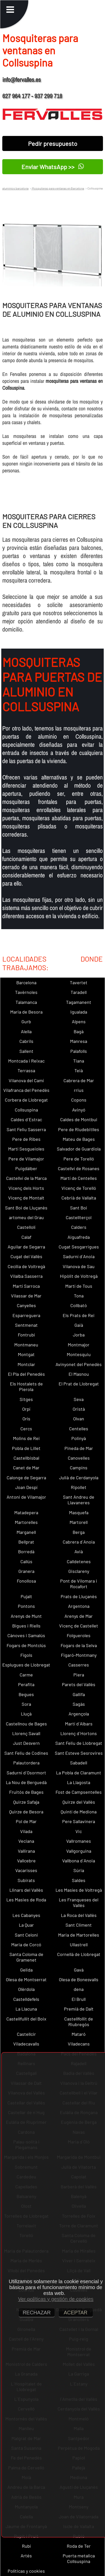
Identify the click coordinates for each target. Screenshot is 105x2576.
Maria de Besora (26, 1012)
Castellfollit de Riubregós (78, 2021)
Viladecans (79, 2044)
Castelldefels (26, 1999)
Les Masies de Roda (26, 1899)
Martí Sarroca (26, 1286)
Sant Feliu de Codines (26, 1753)
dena (79, 1989)
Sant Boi (78, 1207)
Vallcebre (26, 1860)
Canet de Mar (26, 1467)
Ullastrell (79, 1944)
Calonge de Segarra (26, 1477)
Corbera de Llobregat (26, 1100)
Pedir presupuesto (52, 143)
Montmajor (78, 1344)
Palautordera (26, 1762)
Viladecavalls (26, 2044)
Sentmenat (26, 1325)
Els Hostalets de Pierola (26, 1386)
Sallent (26, 1051)
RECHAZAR (37, 2312)
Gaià (78, 1325)
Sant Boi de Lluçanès (26, 1207)
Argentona (78, 1606)
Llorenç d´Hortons (78, 1733)
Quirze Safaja (26, 1802)
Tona (79, 1295)
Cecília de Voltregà (26, 1266)
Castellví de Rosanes (78, 1168)
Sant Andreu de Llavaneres (78, 1499)
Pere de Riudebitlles (78, 1129)
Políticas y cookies (26, 2571)
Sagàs (79, 1704)
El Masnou (79, 1374)
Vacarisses (26, 1870)
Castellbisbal (26, 1458)
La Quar (26, 1925)
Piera (78, 1674)
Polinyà (78, 1438)
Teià (78, 1070)
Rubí (26, 2546)
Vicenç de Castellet (78, 1625)
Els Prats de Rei (79, 1315)
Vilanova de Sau (79, 1266)
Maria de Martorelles (78, 1935)
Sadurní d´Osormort (26, 1772)
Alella (26, 1031)
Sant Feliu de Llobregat (78, 1743)
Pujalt (26, 1596)
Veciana (26, 1841)
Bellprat (26, 1542)
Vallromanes (78, 1841)
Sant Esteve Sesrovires (79, 1753)
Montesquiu (79, 1354)
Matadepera (26, 1512)
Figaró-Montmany (79, 1655)
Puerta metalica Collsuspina (79, 2558)
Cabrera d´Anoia (79, 1542)
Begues (26, 1694)
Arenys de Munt (26, 1616)
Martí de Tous (78, 1286)
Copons (78, 1100)
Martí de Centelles (78, 1178)
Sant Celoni (26, 1935)
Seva (79, 1399)
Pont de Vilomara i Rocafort (78, 1583)
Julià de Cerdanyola (78, 1477)
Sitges (26, 1399)
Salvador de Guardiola (79, 1149)
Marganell (26, 1532)
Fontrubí (26, 1334)
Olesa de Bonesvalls (78, 1979)
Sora (26, 1704)
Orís (26, 1418)
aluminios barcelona (15, 188)
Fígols (26, 1655)
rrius (79, 1090)
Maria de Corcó (26, 1944)
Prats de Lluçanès (79, 1596)
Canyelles (26, 1305)
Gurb (26, 1021)
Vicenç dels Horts (26, 1188)
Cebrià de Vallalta (78, 1198)
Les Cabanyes (26, 1915)
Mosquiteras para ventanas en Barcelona (57, 188)
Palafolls (78, 1051)
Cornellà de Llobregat (78, 1954)
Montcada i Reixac (26, 1061)
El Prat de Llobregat (79, 1383)
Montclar (26, 1364)
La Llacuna (26, 2009)
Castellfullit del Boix (26, 2019)
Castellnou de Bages (26, 1723)
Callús (26, 1561)
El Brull (79, 1999)
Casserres (78, 1665)
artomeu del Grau (26, 1217)
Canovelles (79, 1458)
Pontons (26, 1606)
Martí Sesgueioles (26, 1149)
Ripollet (78, 1487)
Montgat (26, 1354)
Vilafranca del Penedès (26, 1090)
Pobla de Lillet (26, 1448)
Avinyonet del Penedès (79, 1364)
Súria (78, 1870)
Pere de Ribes (26, 1139)
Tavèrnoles (26, 992)
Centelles (78, 1428)
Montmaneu (26, 1344)
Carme (26, 1674)
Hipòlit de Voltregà (79, 1276)
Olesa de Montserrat (26, 1979)
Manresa (78, 1041)
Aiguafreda (79, 1237)
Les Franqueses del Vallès (78, 1902)
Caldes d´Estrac (26, 1119)
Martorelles (26, 1522)
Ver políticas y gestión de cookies (56, 2299)
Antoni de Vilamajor (26, 1497)
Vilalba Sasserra (26, 1276)
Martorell (79, 1522)
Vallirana (26, 1851)
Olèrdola (26, 1989)
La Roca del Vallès (79, 1915)
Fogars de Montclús (26, 1645)
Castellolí (26, 1227)
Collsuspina (26, 1110)
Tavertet (78, 982)
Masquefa (78, 1512)
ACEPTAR (76, 2312)
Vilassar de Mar (26, 1295)
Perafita (26, 1684)
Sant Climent (78, 1925)
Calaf (26, 1237)
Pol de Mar (26, 1821)
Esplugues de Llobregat (26, 1665)
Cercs (26, 1428)
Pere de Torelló (78, 1158)
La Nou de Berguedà (26, 1782)
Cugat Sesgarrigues (79, 1246)
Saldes (78, 1880)
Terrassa (26, 1070)
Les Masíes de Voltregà (79, 1890)
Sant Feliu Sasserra (26, 1129)
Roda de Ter (79, 2546)
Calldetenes (79, 1561)
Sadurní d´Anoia (79, 1256)
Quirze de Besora (26, 1811)
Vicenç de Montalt (26, 1198)
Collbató (78, 1305)
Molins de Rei (26, 1438)
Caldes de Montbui (78, 1119)
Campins (78, 1467)
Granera (26, 1571)
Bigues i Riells (26, 1625)
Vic (78, 1831)
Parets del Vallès (78, 1684)
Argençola (79, 1713)
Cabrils (26, 1041)
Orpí (26, 1409)
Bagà (79, 1031)
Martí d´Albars (79, 1723)
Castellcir (26, 2034)
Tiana (78, 1061)
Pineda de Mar (78, 1448)
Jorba (79, 1334)
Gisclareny (78, 1571)
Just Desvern (26, 1743)
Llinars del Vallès (26, 1890)
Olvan (78, 1418)
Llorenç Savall (26, 1733)
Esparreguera (26, 1315)
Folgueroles (78, 1635)
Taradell (79, 992)
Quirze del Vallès (78, 1802)
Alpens (79, 1021)
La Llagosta (78, 1782)
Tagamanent (78, 1002)
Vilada (26, 1831)
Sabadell (78, 1762)
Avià (78, 1551)
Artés (26, 2555)
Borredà (26, 1551)
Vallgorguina (78, 1851)
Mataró (79, 2034)
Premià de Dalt (79, 2009)
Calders (78, 1227)
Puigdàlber (26, 1168)
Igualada (78, 1012)
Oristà (79, 1409)
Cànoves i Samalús (26, 1635)
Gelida (26, 1970)
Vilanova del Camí (26, 1080)
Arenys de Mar (78, 1616)
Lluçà (26, 1713)
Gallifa (79, 1694)
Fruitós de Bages (26, 1792)
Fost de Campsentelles (79, 1792)
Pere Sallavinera (78, 1821)
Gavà (79, 1970)
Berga (79, 1532)
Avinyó (78, 1110)
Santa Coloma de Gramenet (26, 1957)
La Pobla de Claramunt (78, 1772)
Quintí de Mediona (79, 1811)
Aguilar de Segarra (26, 1246)
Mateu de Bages (79, 1139)
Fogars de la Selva (79, 1645)
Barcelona (26, 982)
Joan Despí (26, 1487)
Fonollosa (26, 1581)
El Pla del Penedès (26, 1374)
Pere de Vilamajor (26, 1158)
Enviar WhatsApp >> (52, 166)
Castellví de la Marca (26, 1178)
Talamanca (26, 1002)
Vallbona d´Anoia (78, 1860)
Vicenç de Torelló (78, 1188)
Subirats (26, 1880)
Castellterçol (78, 1217)
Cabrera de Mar (78, 1080)
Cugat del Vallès (26, 1256)
